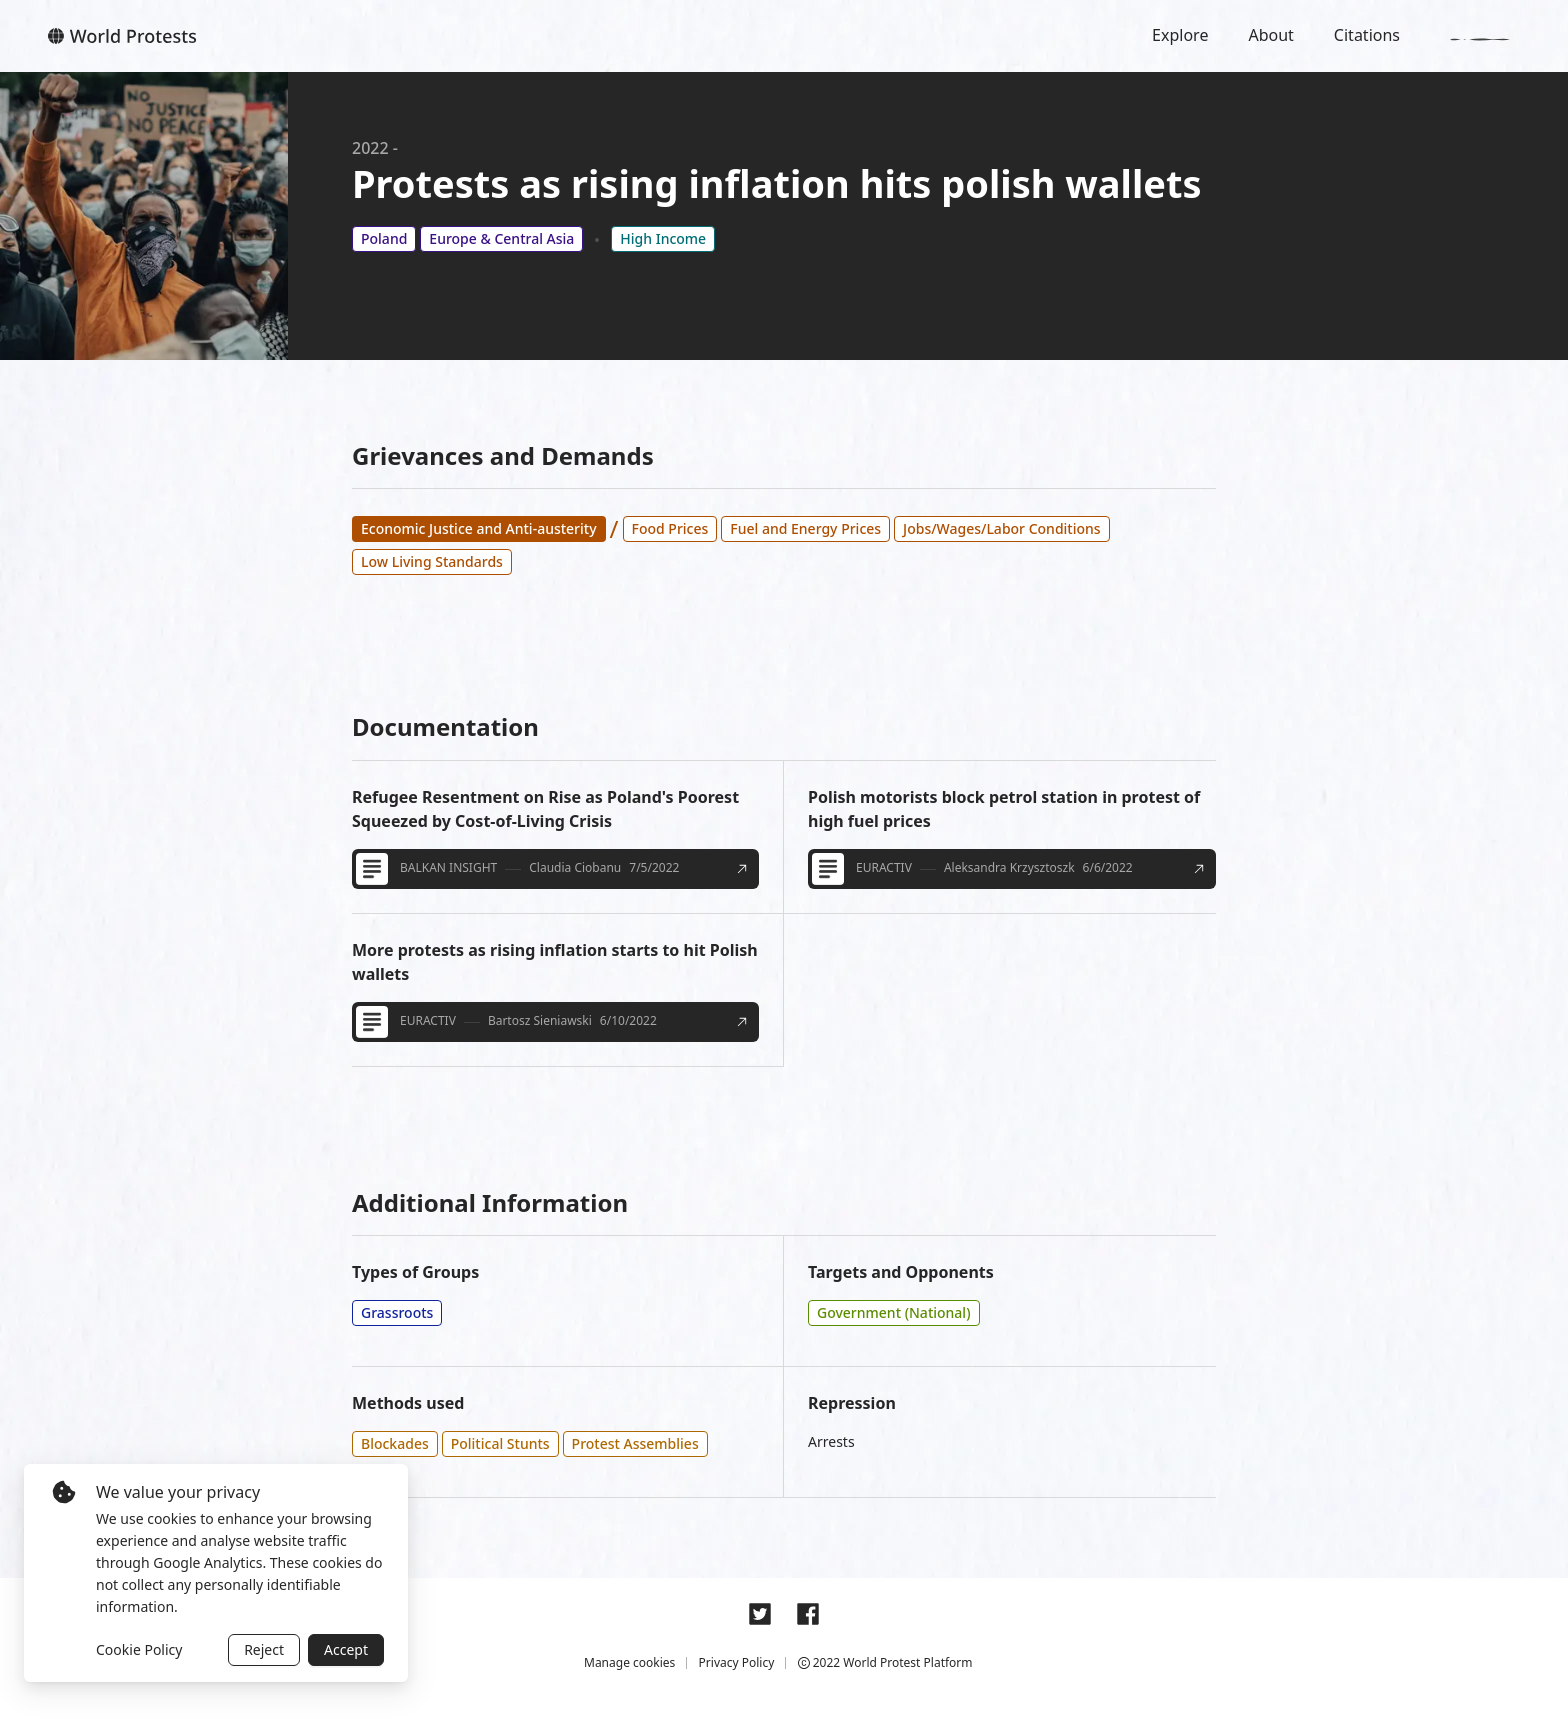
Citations (1367, 35)
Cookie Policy (139, 1649)
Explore (1180, 35)
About (1270, 35)
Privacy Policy (737, 1662)
